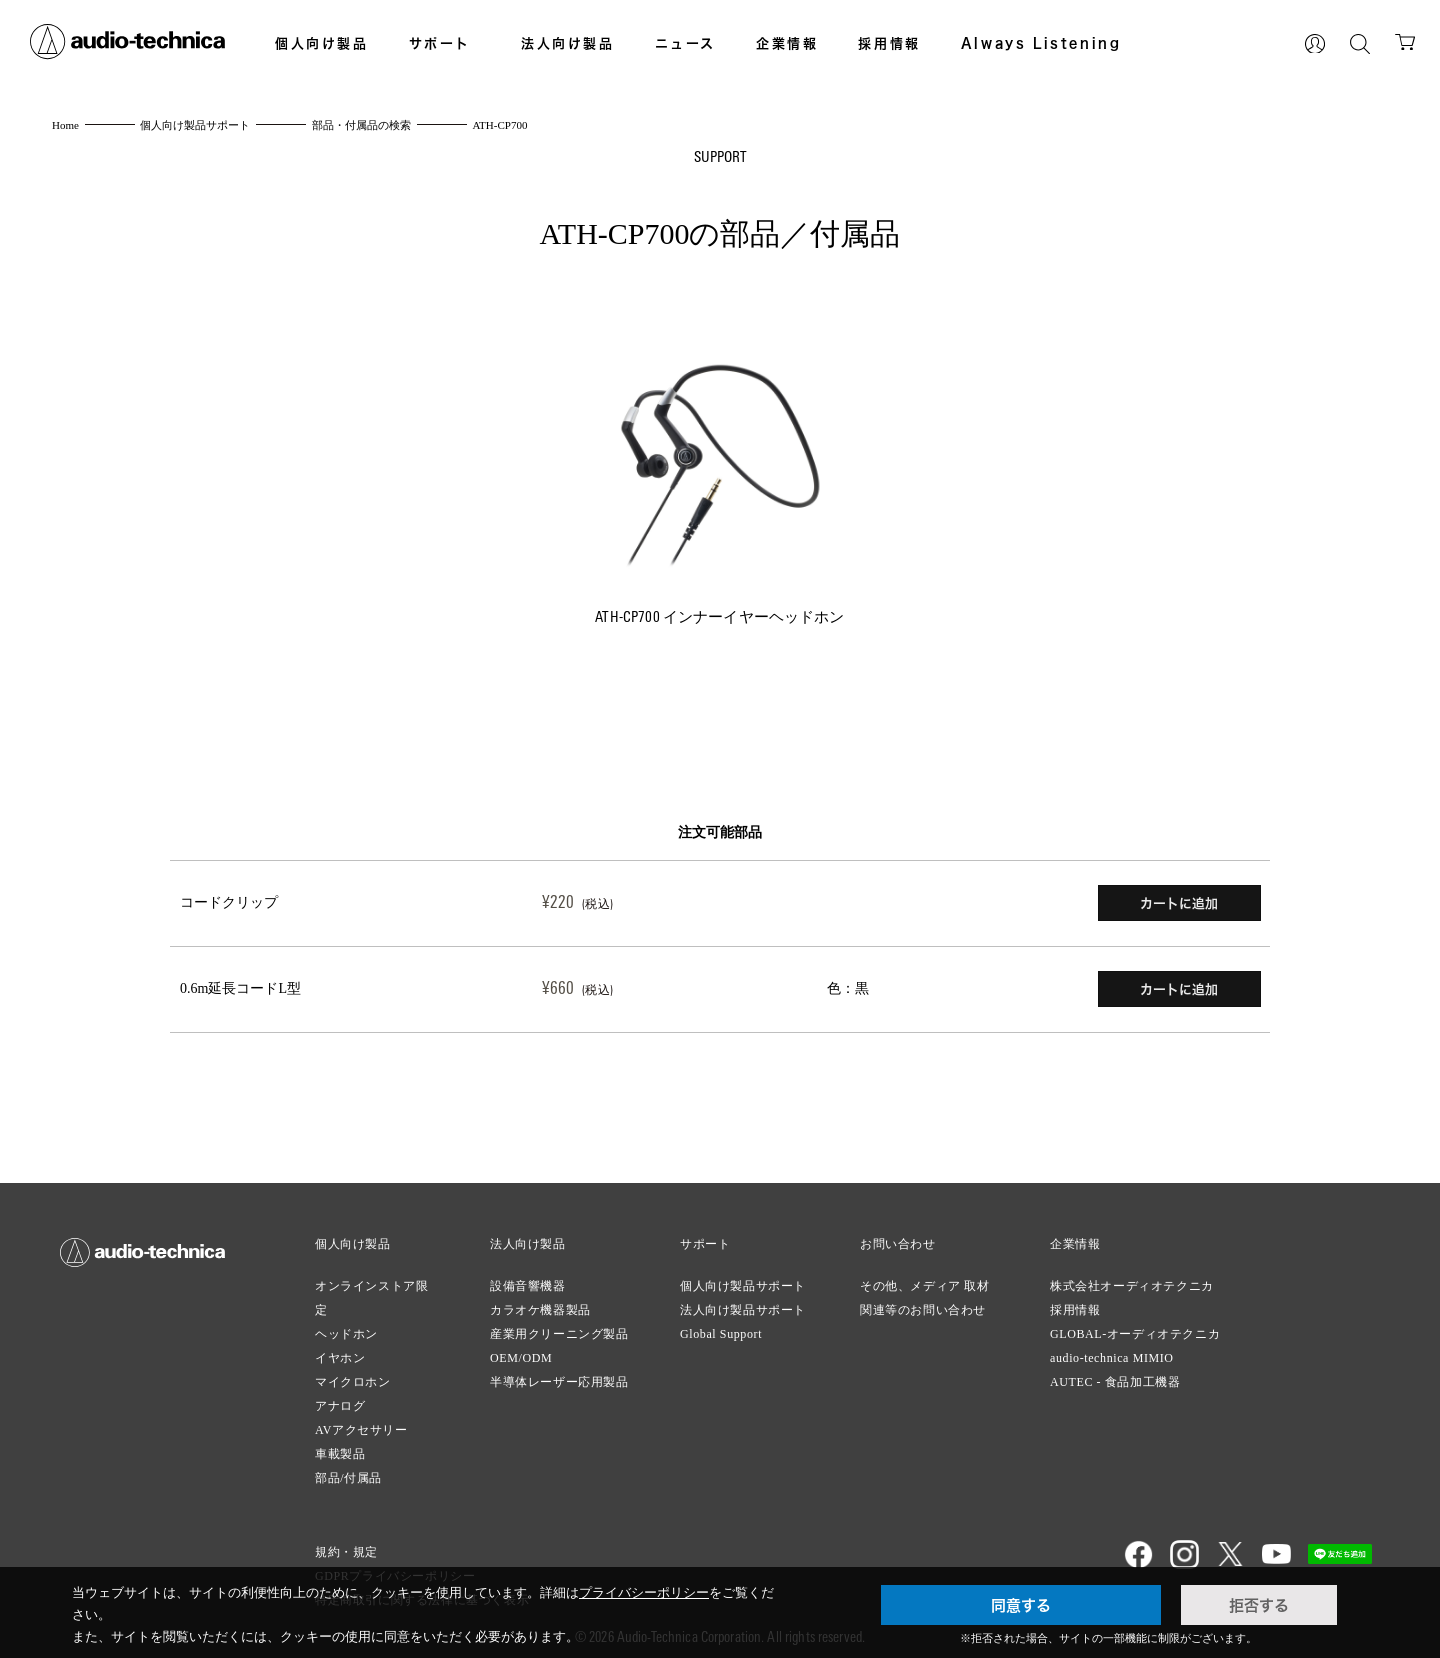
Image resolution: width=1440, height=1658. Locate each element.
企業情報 (787, 43)
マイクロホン (353, 1374)
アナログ (340, 1398)
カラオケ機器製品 (540, 1302)
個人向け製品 (322, 43)
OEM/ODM (521, 1350)
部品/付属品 (348, 1470)
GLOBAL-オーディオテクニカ (1135, 1326)
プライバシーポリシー (644, 1592)
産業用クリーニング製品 (559, 1326)
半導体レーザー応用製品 (559, 1374)
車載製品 (340, 1446)
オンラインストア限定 (371, 1290)
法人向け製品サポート (743, 1302)
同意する (1021, 1605)
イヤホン (340, 1350)
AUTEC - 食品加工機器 (1115, 1374)
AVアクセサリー (361, 1422)
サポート (440, 43)
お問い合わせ (898, 1236)
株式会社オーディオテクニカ (1132, 1278)
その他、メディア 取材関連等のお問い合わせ (925, 1290)
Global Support (721, 1326)
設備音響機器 (528, 1278)
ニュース (685, 43)
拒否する (1259, 1605)
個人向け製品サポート (743, 1278)
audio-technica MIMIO (1112, 1350)
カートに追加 (1179, 902)
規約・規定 (346, 1544)
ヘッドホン (346, 1326)
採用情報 (889, 43)
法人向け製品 (568, 43)
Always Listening (1041, 43)
